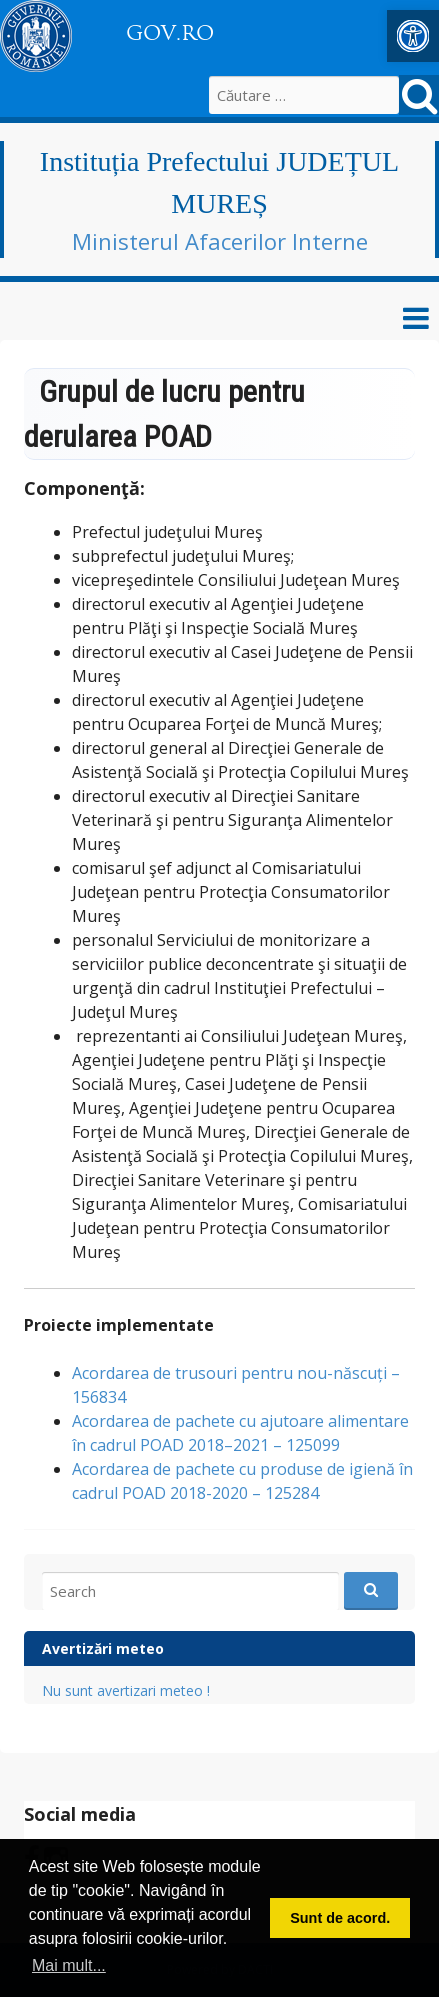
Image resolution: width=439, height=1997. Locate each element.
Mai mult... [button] (69, 1965)
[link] (413, 36)
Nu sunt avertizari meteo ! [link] (126, 1690)
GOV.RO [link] (170, 33)
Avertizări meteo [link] (103, 1648)
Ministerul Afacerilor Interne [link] (220, 241)
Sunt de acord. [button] (340, 1918)
